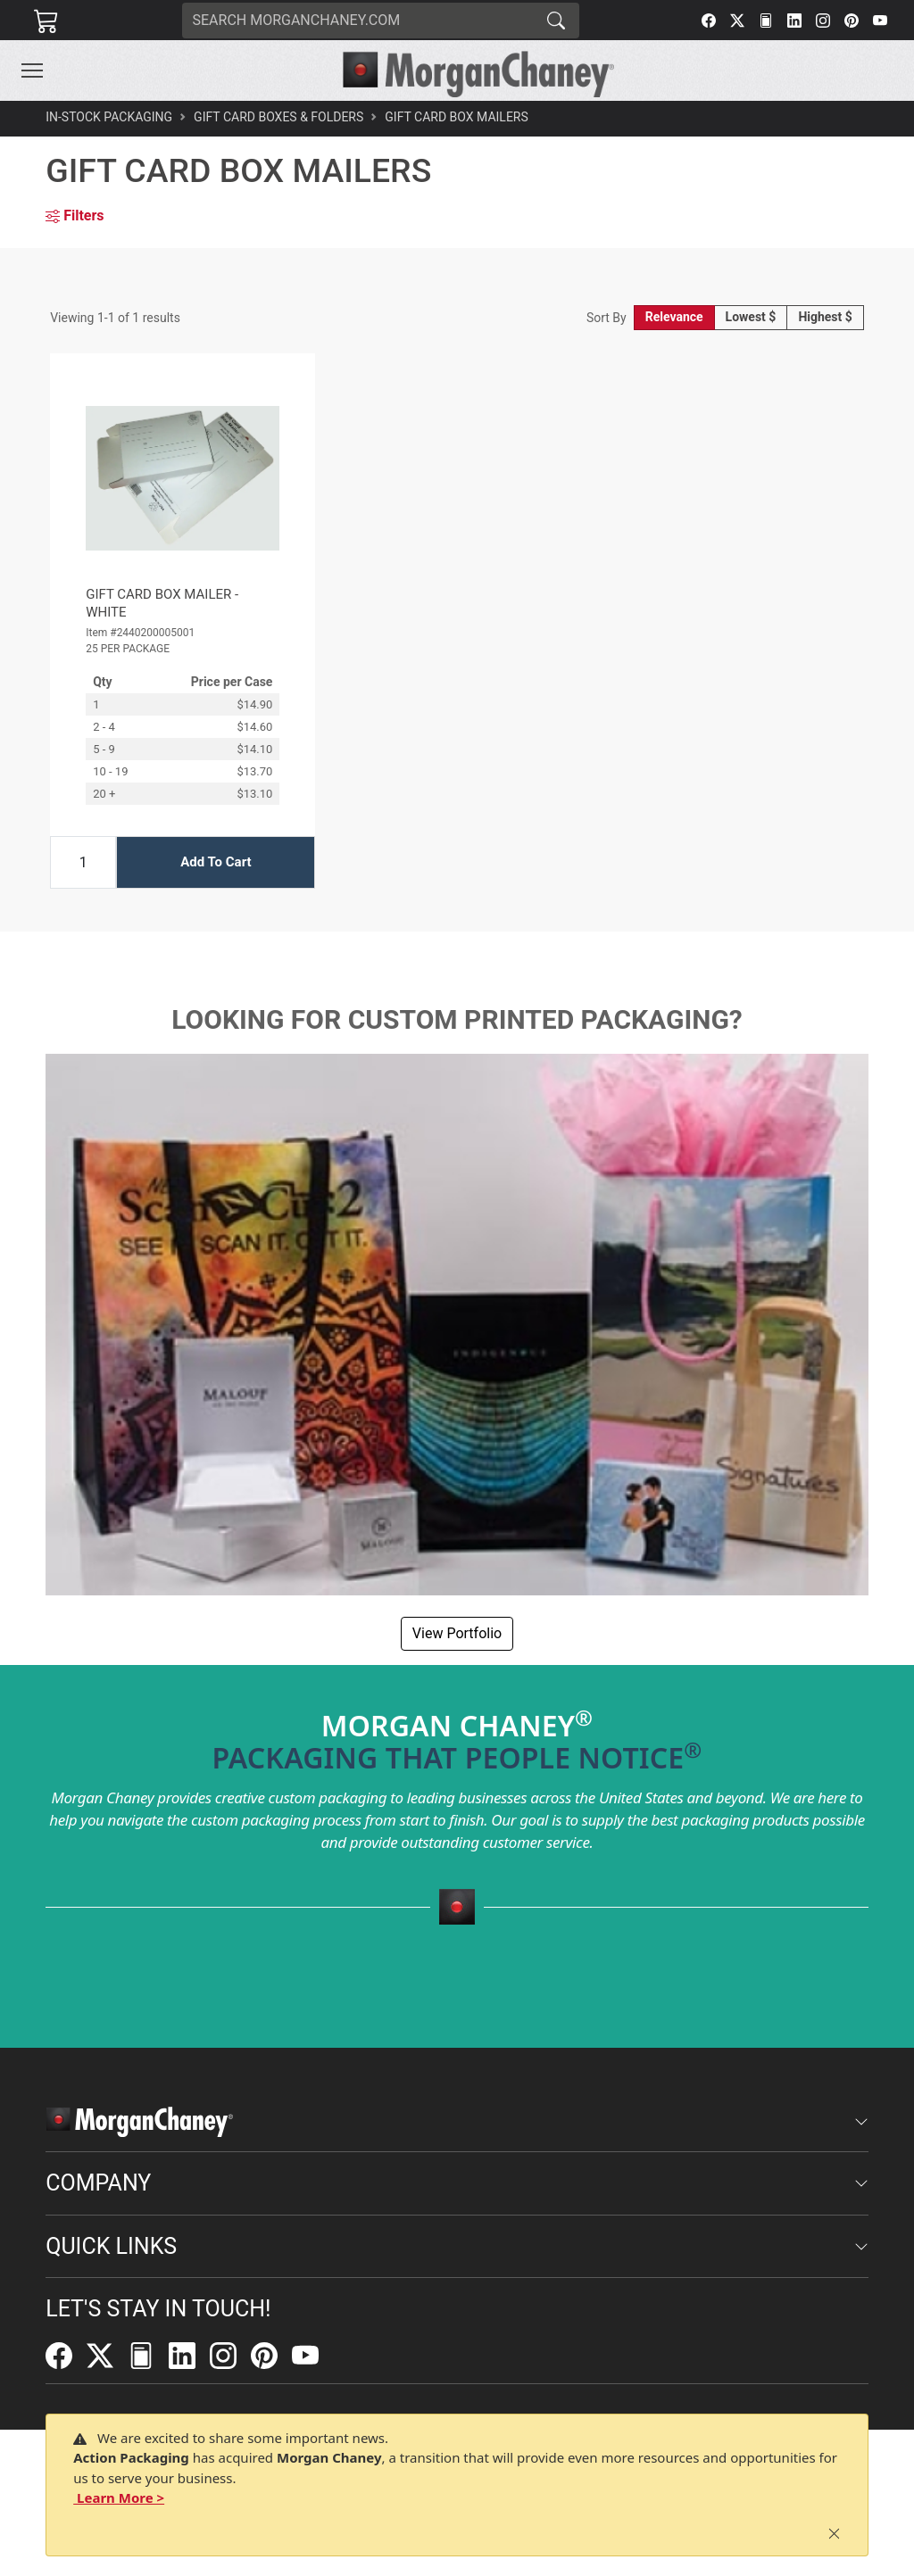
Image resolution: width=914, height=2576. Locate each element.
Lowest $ (751, 317)
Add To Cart (215, 862)
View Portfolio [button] (457, 1633)
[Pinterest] (851, 20)
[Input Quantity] (83, 862)
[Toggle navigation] (32, 70)
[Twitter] (737, 20)
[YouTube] (880, 20)
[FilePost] (766, 20)
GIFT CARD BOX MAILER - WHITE (162, 603)
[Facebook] (709, 20)
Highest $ (825, 317)
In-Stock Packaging (109, 117)
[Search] (358, 20)
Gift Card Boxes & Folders (278, 117)
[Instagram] (823, 20)
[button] (32, 70)
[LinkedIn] (794, 20)
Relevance (674, 317)
